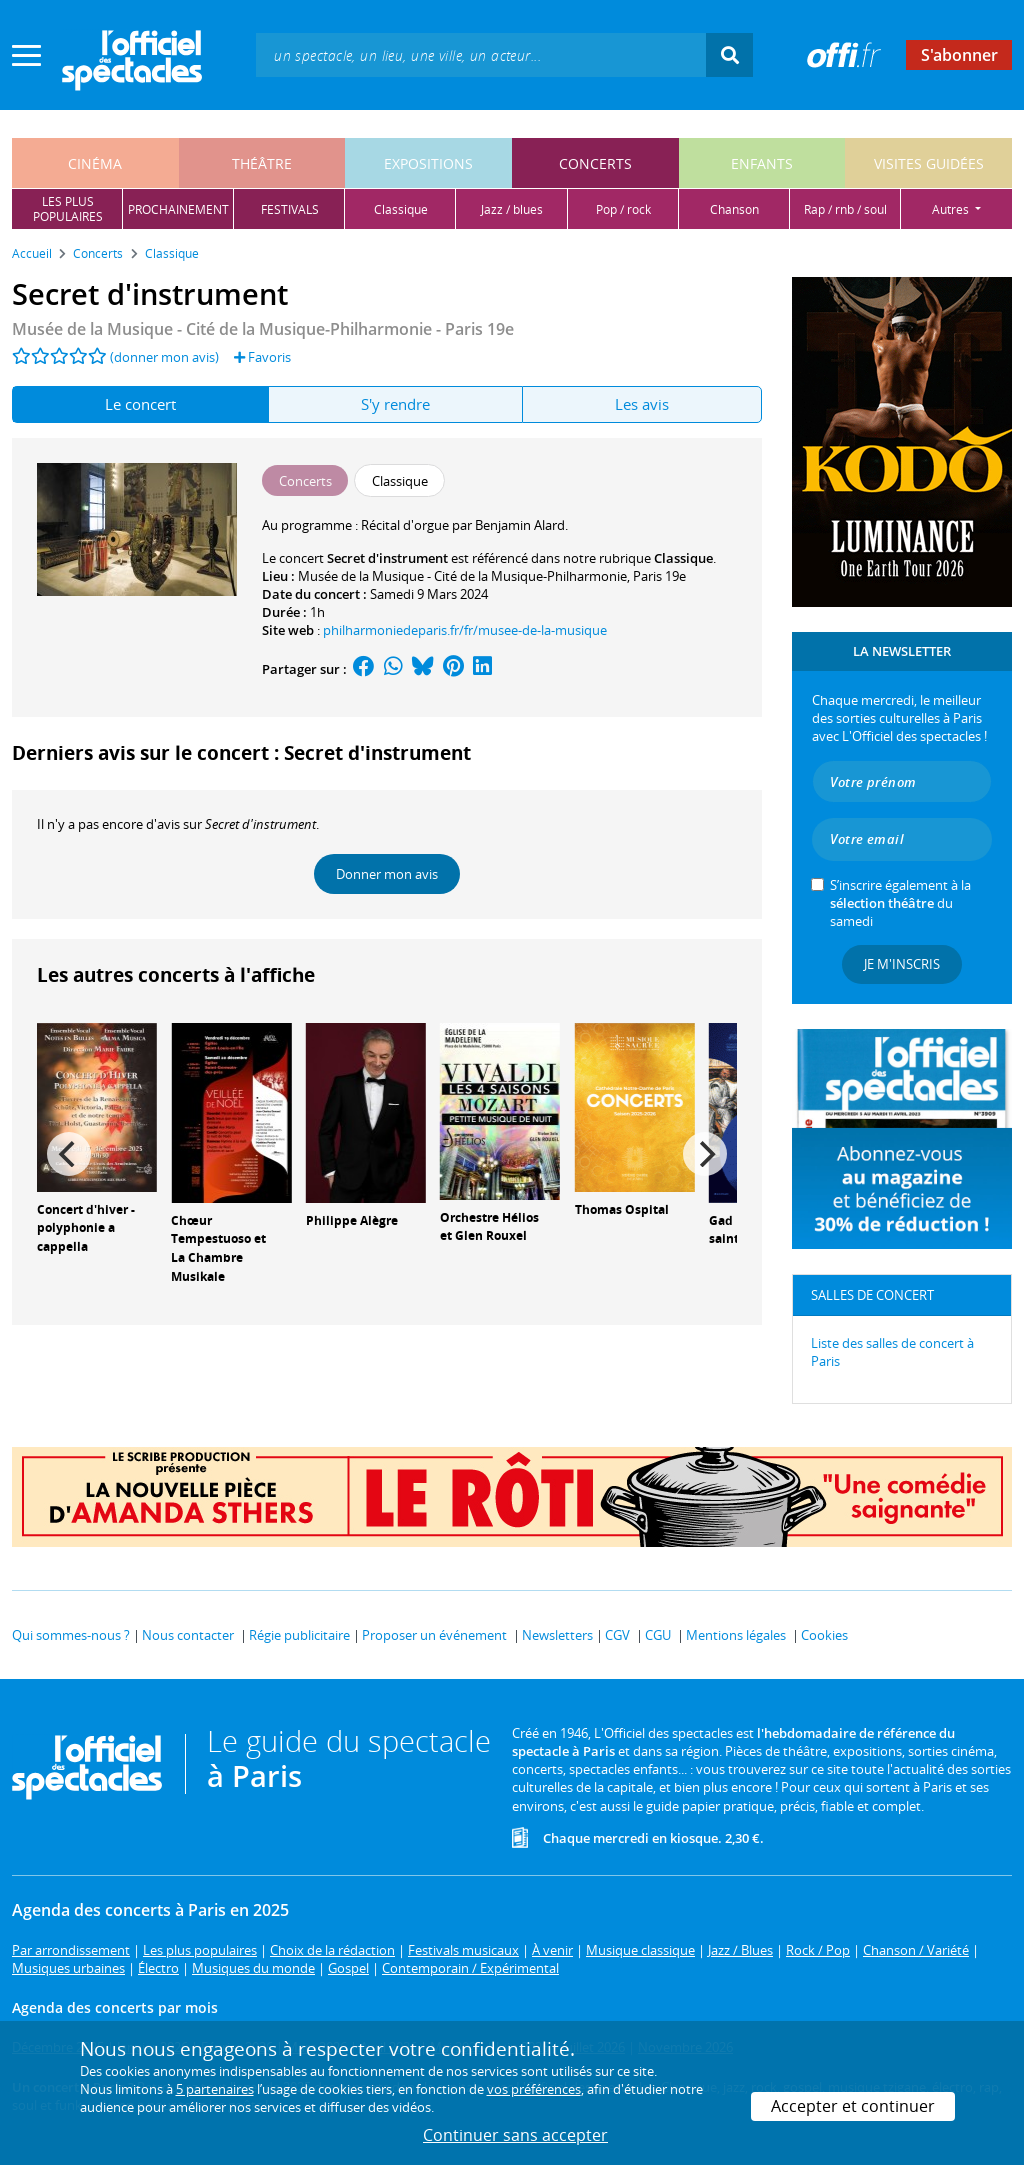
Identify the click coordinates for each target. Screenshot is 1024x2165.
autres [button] (952, 209)
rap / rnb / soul (845, 209)
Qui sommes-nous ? (71, 1635)
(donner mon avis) (164, 357)
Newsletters (557, 1635)
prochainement (178, 209)
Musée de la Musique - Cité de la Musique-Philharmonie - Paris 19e (263, 329)
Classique (683, 558)
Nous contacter (188, 1635)
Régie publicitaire (299, 1635)
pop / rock (623, 209)
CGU (658, 1635)
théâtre (262, 163)
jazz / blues (512, 209)
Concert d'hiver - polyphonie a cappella (86, 1228)
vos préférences (534, 2089)
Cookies (824, 1635)
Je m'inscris (902, 964)
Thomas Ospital (622, 1209)
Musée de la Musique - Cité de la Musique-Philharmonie (462, 576)
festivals (290, 209)
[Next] (705, 1154)
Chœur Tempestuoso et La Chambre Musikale (218, 1248)
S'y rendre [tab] (395, 404)
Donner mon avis (387, 874)
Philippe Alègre (352, 1220)
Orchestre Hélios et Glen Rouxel (489, 1227)
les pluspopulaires (68, 209)
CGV (617, 1635)
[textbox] (481, 54)
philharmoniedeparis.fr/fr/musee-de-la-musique (465, 630)
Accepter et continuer (853, 2106)
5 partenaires (215, 2089)
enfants (762, 163)
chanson (734, 209)
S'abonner (959, 55)
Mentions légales (736, 1635)
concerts (595, 163)
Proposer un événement (434, 1635)
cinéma (95, 163)
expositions (428, 163)
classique (401, 209)
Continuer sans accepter (515, 2135)
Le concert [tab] (140, 404)
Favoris (262, 357)
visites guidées (929, 163)
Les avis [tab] (642, 404)
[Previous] (69, 1154)
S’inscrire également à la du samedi (900, 903)
